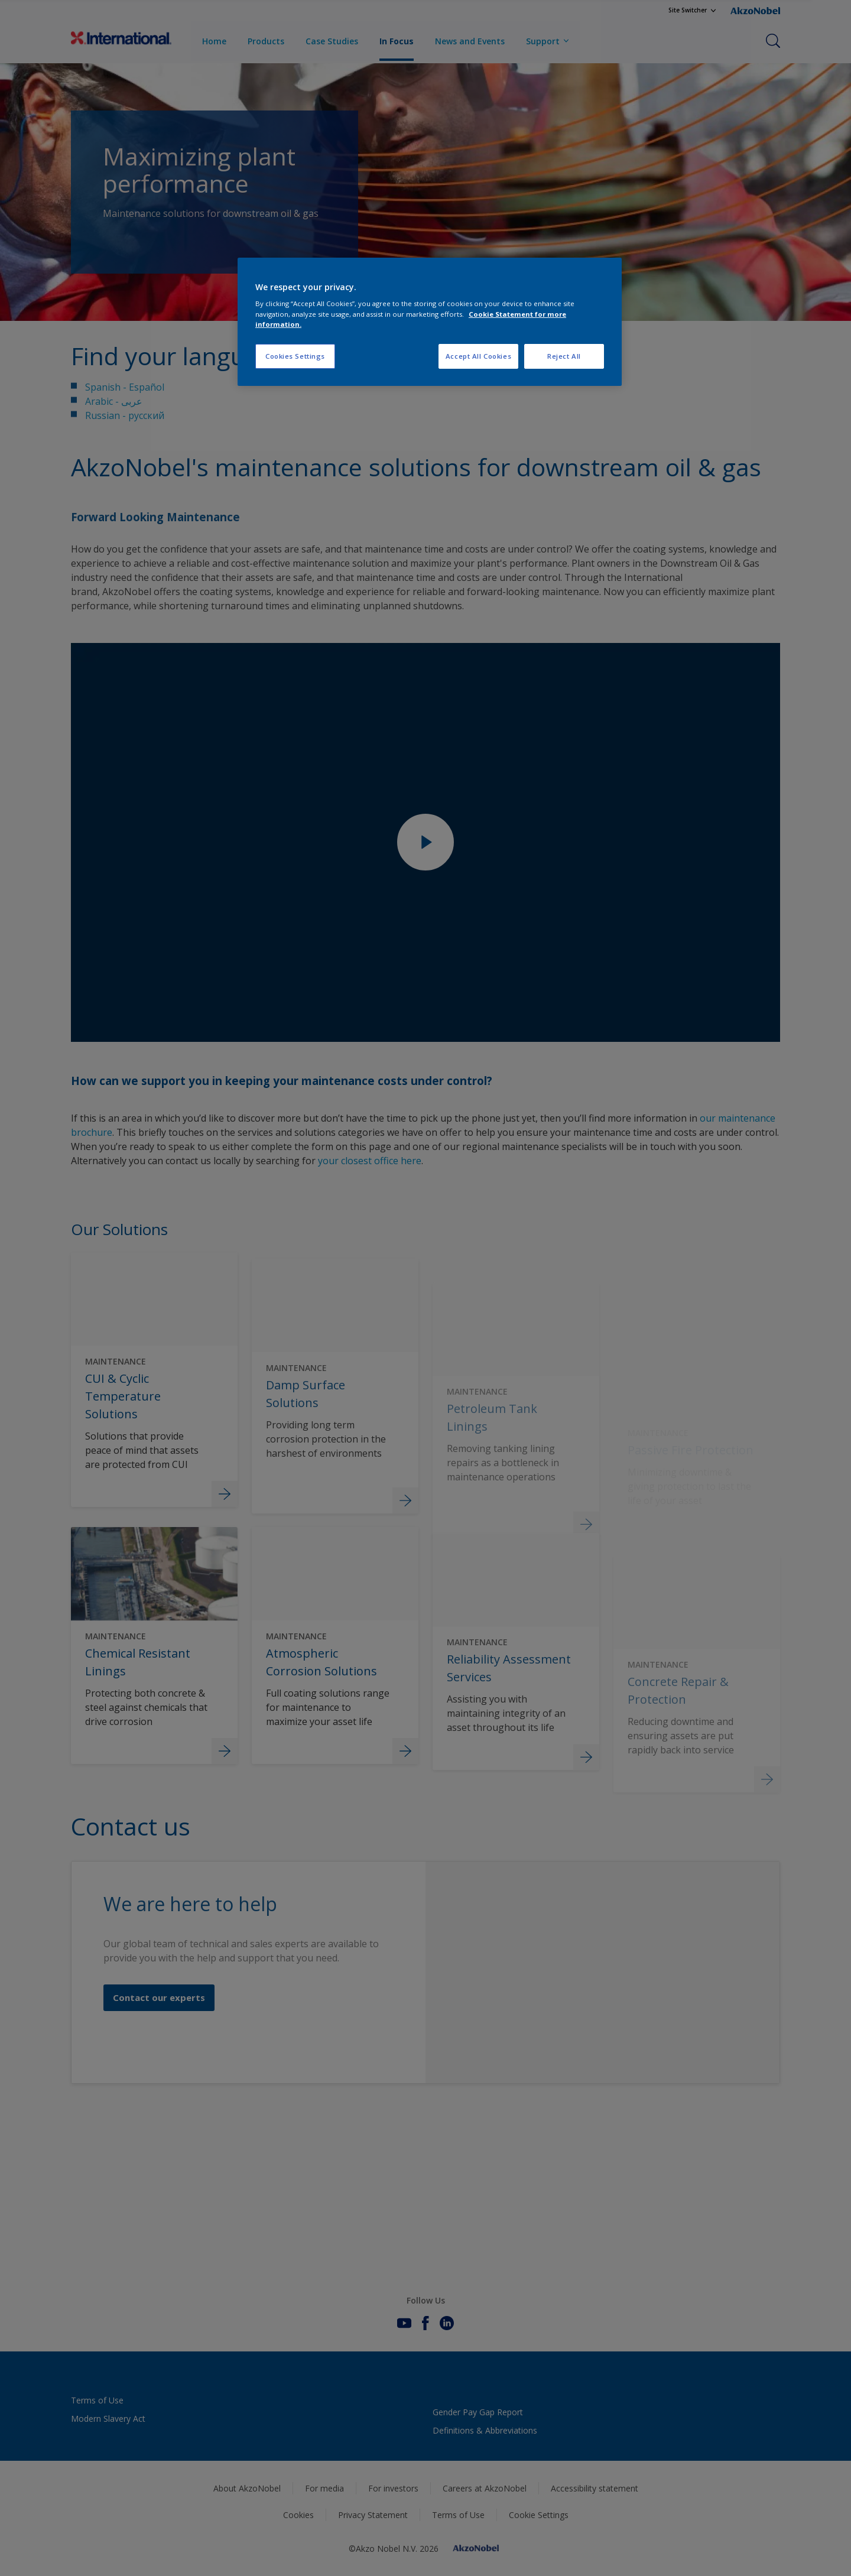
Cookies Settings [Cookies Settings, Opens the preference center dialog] (295, 356)
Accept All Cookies (478, 356)
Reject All (564, 356)
